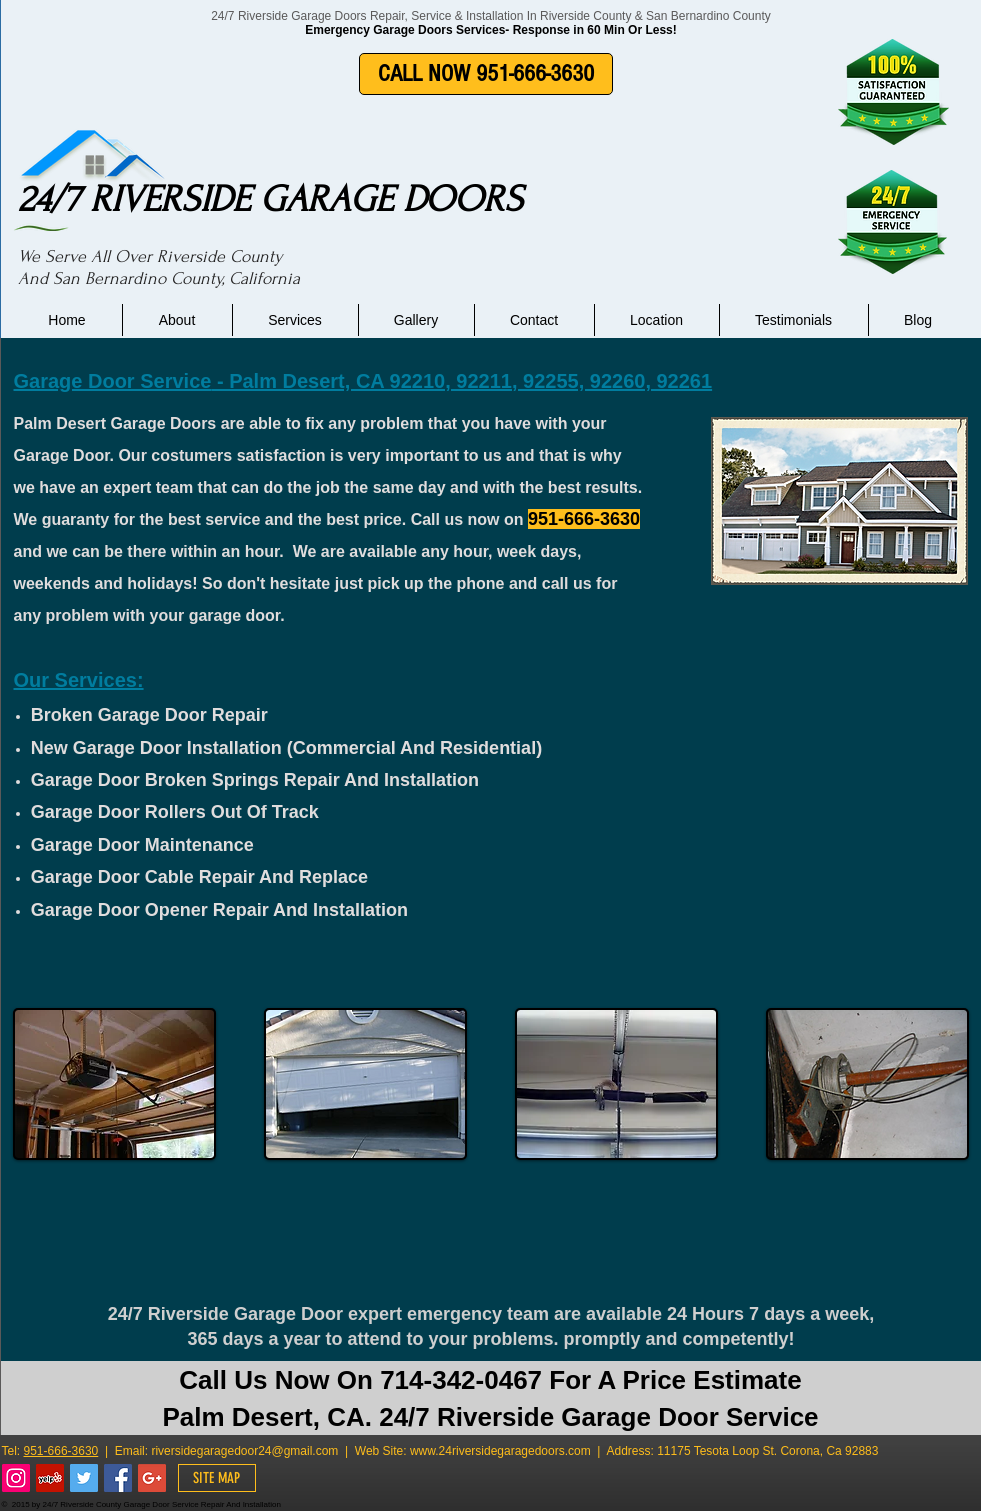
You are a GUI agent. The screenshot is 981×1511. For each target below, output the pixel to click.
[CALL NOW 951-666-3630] (486, 74)
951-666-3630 (61, 1451)
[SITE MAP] (217, 1478)
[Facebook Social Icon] (118, 1478)
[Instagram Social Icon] (16, 1478)
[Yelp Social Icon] (50, 1478)
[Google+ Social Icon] (152, 1478)
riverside (173, 1451)
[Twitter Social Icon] (84, 1478)
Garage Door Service (113, 381)
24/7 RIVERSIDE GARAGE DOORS (270, 199)
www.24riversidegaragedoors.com (500, 1451)
